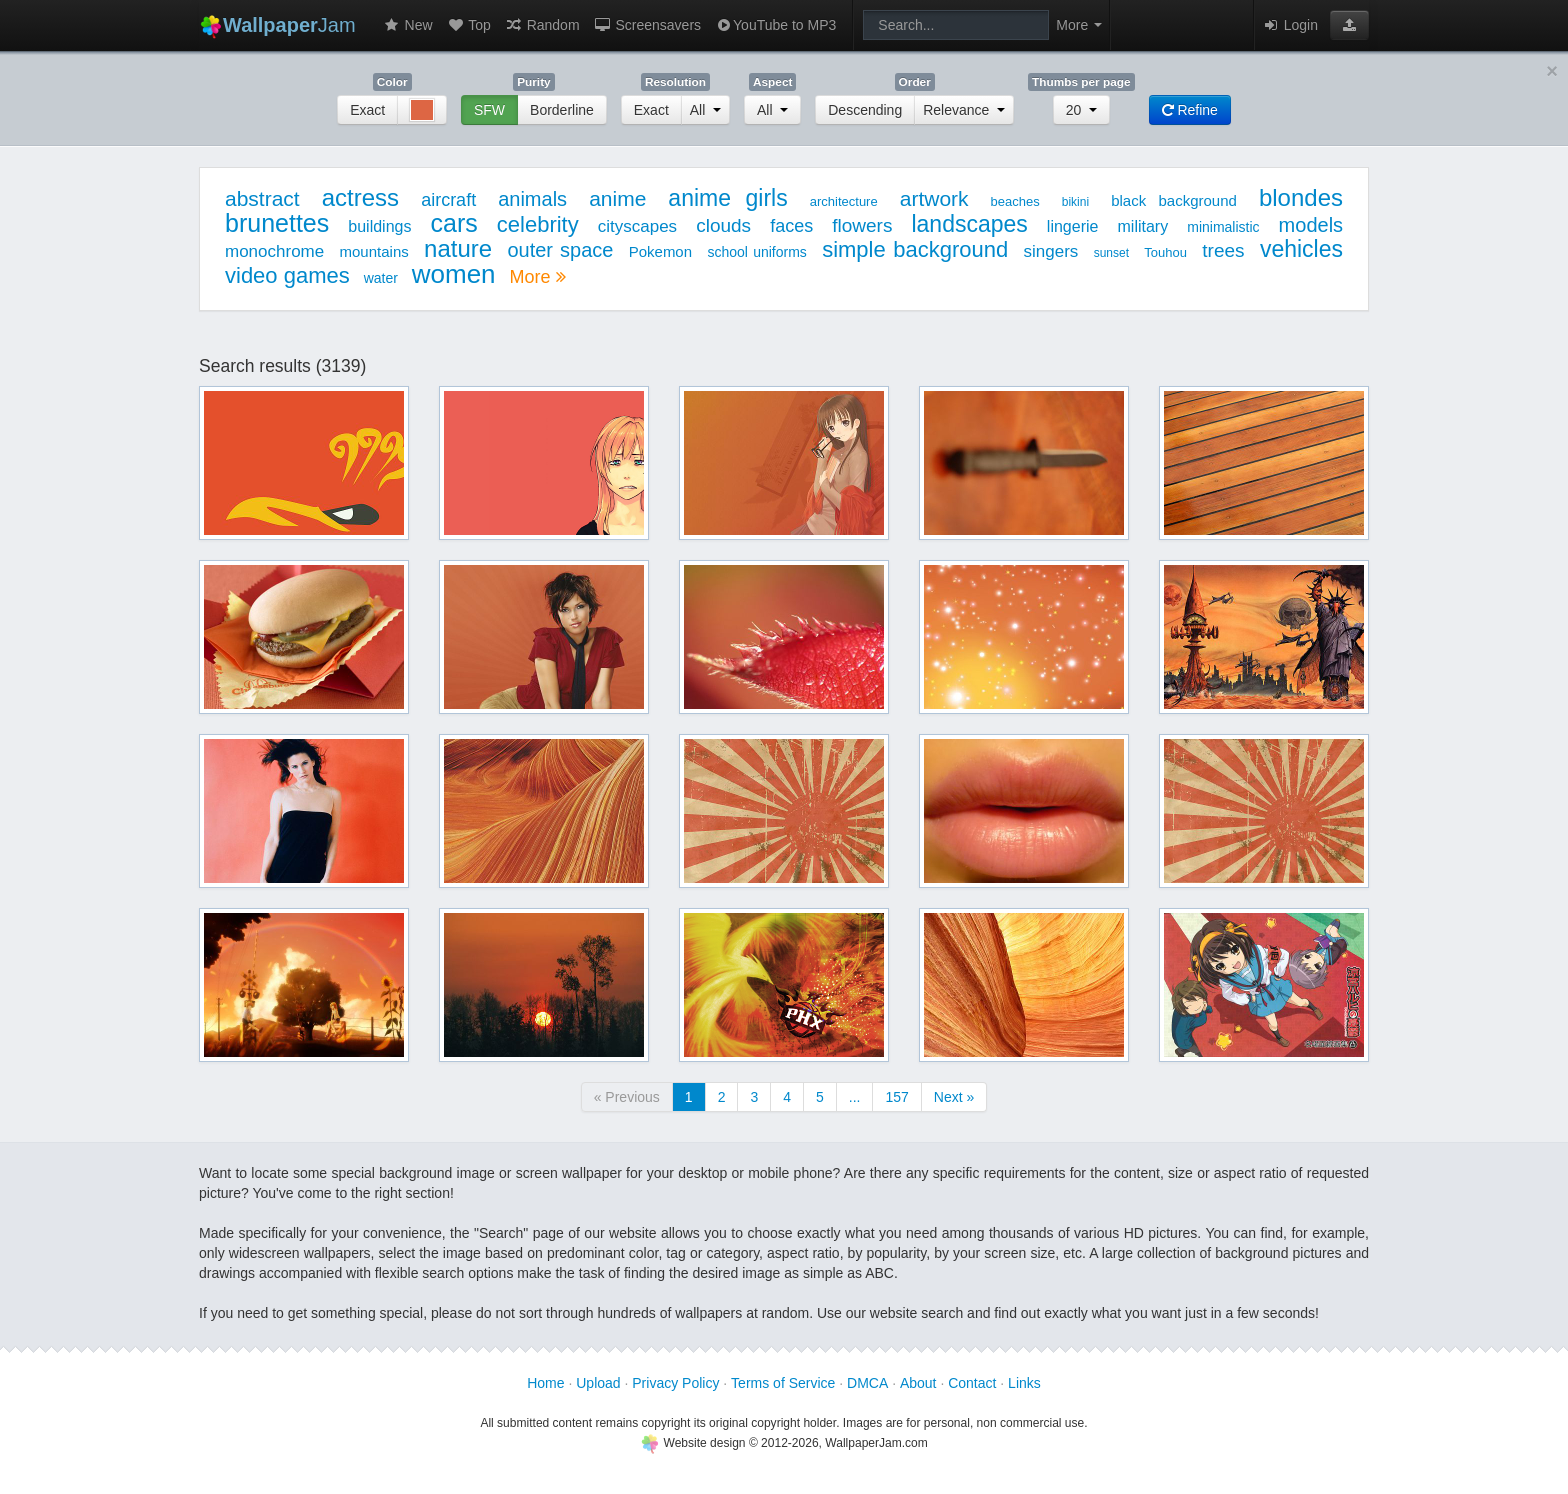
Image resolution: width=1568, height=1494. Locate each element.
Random (542, 25)
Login (1290, 25)
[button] (1349, 25)
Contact (972, 1383)
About (918, 1383)
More (537, 277)
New (408, 25)
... (855, 1097)
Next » (954, 1097)
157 (896, 1097)
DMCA (867, 1383)
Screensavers (647, 25)
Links (1024, 1383)
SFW (489, 110)
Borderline (562, 110)
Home (545, 1383)
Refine (1190, 110)
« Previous (627, 1097)
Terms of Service (783, 1383)
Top (469, 25)
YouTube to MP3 (775, 25)
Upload (598, 1383)
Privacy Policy (675, 1383)
